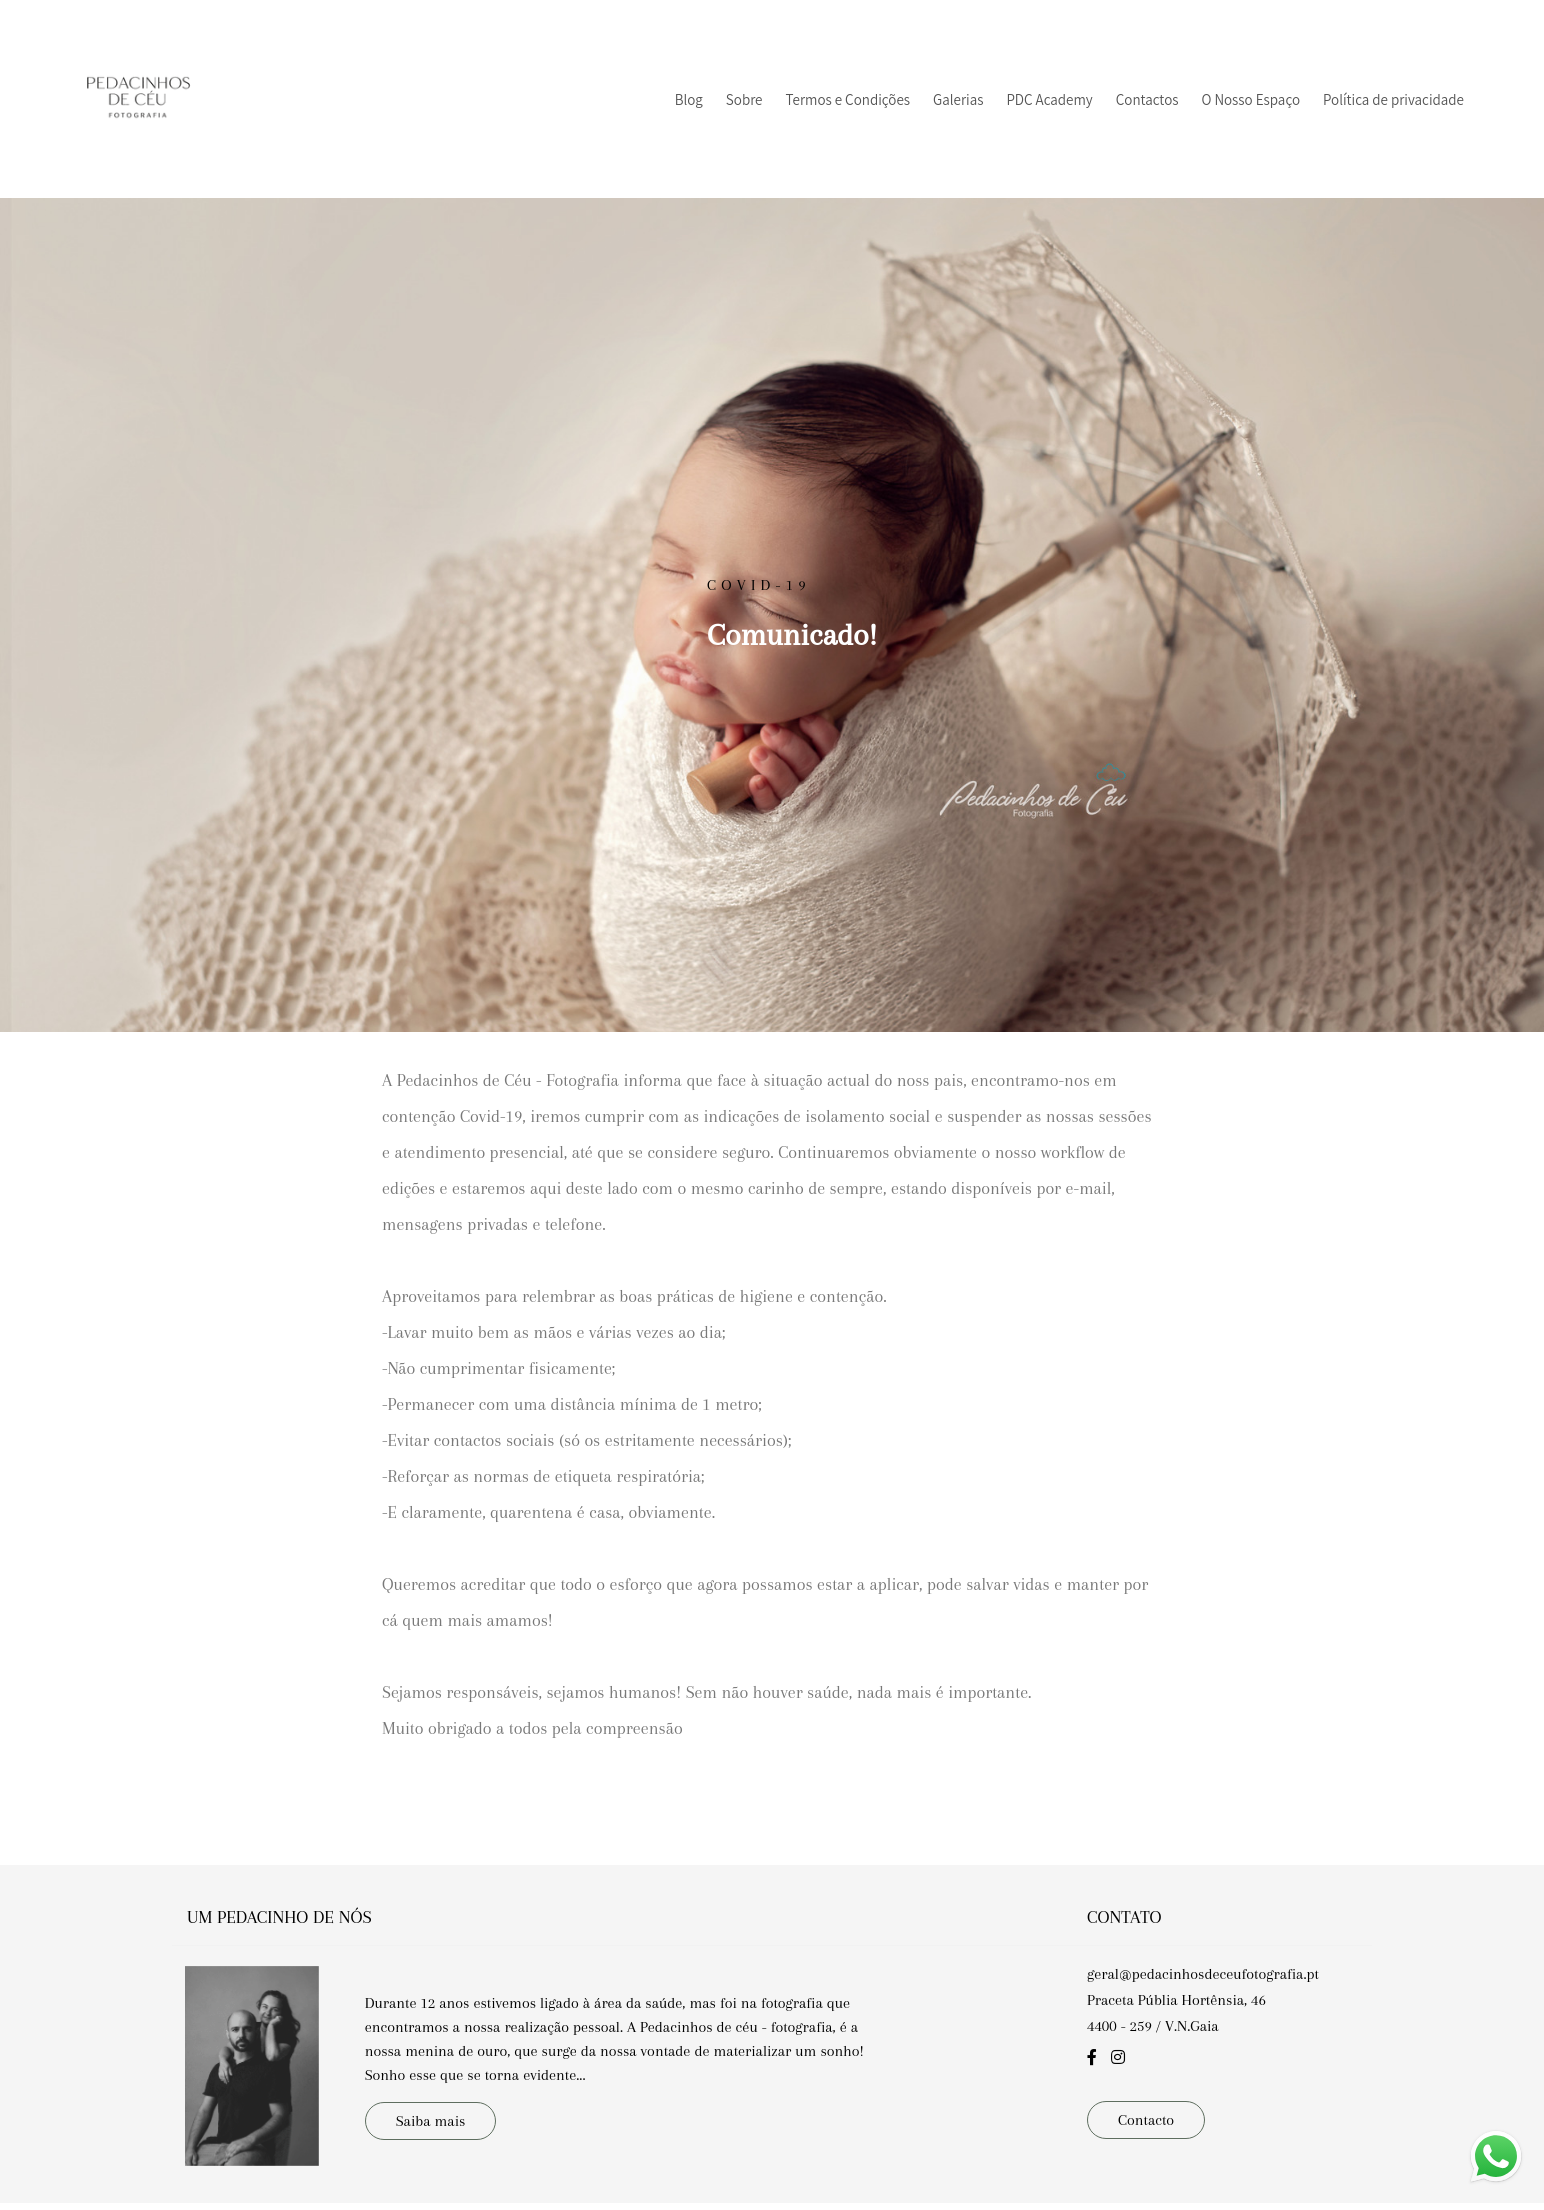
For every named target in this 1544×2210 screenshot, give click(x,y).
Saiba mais (431, 2096)
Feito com (771, 2193)
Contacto (1146, 2094)
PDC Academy (1049, 99)
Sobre (744, 99)
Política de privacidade (1393, 99)
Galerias (958, 99)
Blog (689, 99)
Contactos (1147, 99)
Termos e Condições (848, 99)
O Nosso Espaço (1250, 99)
